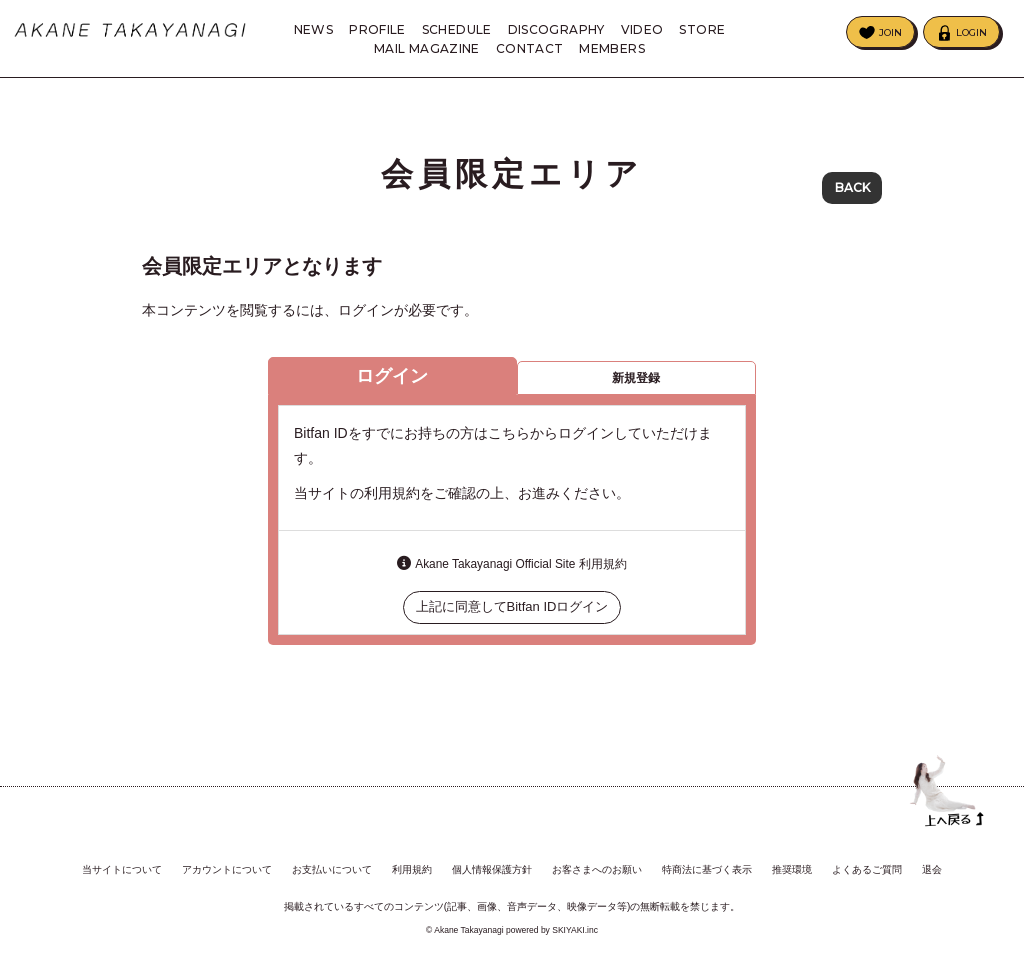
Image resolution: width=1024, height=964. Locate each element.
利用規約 (412, 866)
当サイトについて (122, 866)
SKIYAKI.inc (575, 927)
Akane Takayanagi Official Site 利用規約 (520, 572)
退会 (932, 866)
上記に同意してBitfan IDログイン (512, 615)
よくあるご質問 (867, 866)
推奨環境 (792, 866)
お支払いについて (332, 866)
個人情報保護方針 (492, 866)
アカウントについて (227, 866)
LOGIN (971, 32)
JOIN (890, 32)
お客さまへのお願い (597, 866)
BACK (852, 189)
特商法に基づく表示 (707, 866)
